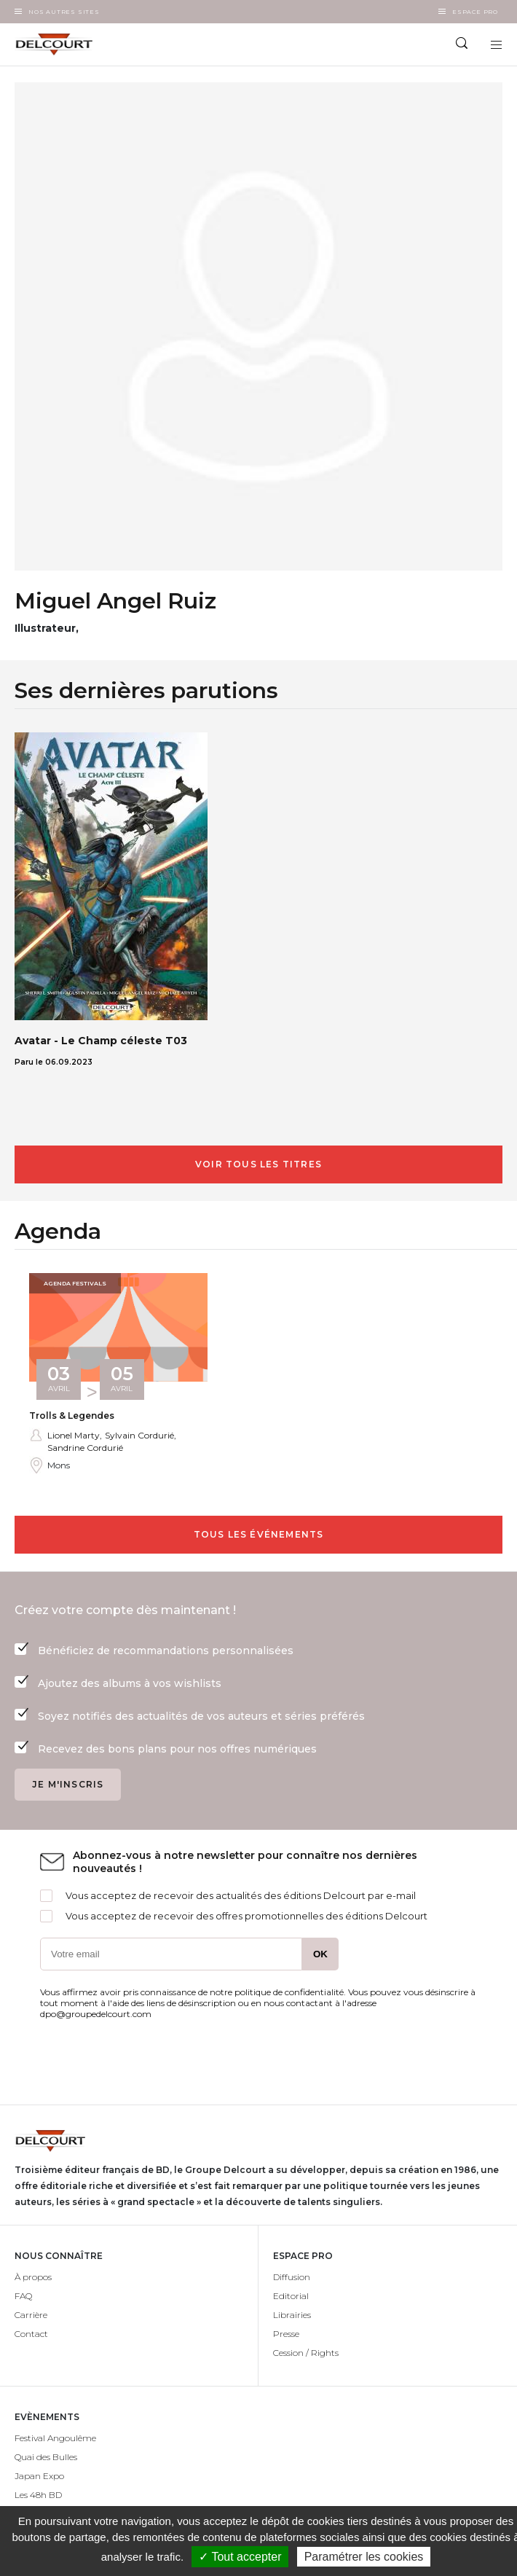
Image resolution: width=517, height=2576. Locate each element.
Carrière (31, 2314)
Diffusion (291, 2276)
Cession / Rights (306, 2352)
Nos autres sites (64, 11)
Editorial (291, 2295)
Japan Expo (39, 2475)
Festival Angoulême (55, 2437)
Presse (286, 2333)
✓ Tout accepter (240, 2556)
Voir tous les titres (258, 1164)
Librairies (292, 2314)
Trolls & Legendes (71, 1415)
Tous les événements (259, 1534)
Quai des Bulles (46, 2456)
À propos (33, 2276)
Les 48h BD (38, 2494)
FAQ (23, 2295)
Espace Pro (475, 11)
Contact (31, 2333)
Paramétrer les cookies (364, 2556)
